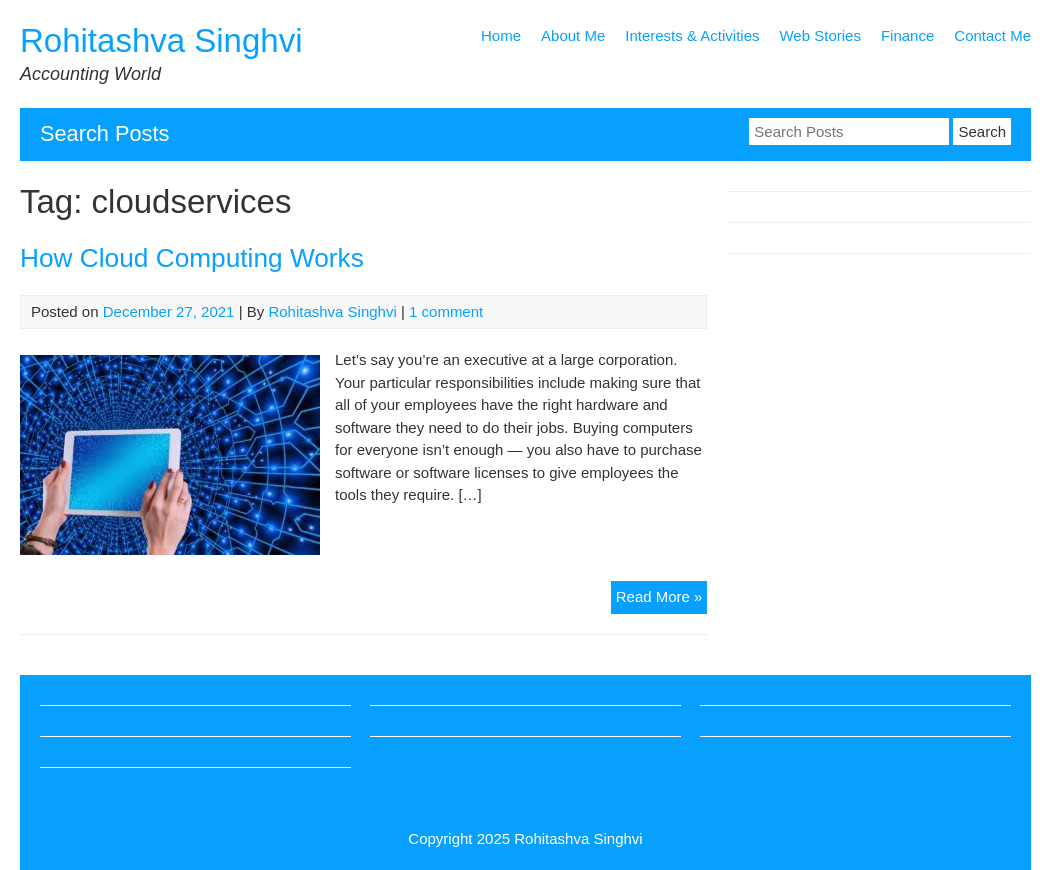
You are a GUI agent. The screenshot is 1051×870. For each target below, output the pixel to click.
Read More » (662, 599)
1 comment (446, 311)
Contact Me (992, 35)
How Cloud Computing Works (192, 258)
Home (501, 35)
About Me (573, 35)
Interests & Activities (692, 35)
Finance (907, 35)
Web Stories (819, 35)
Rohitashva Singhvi (161, 40)
